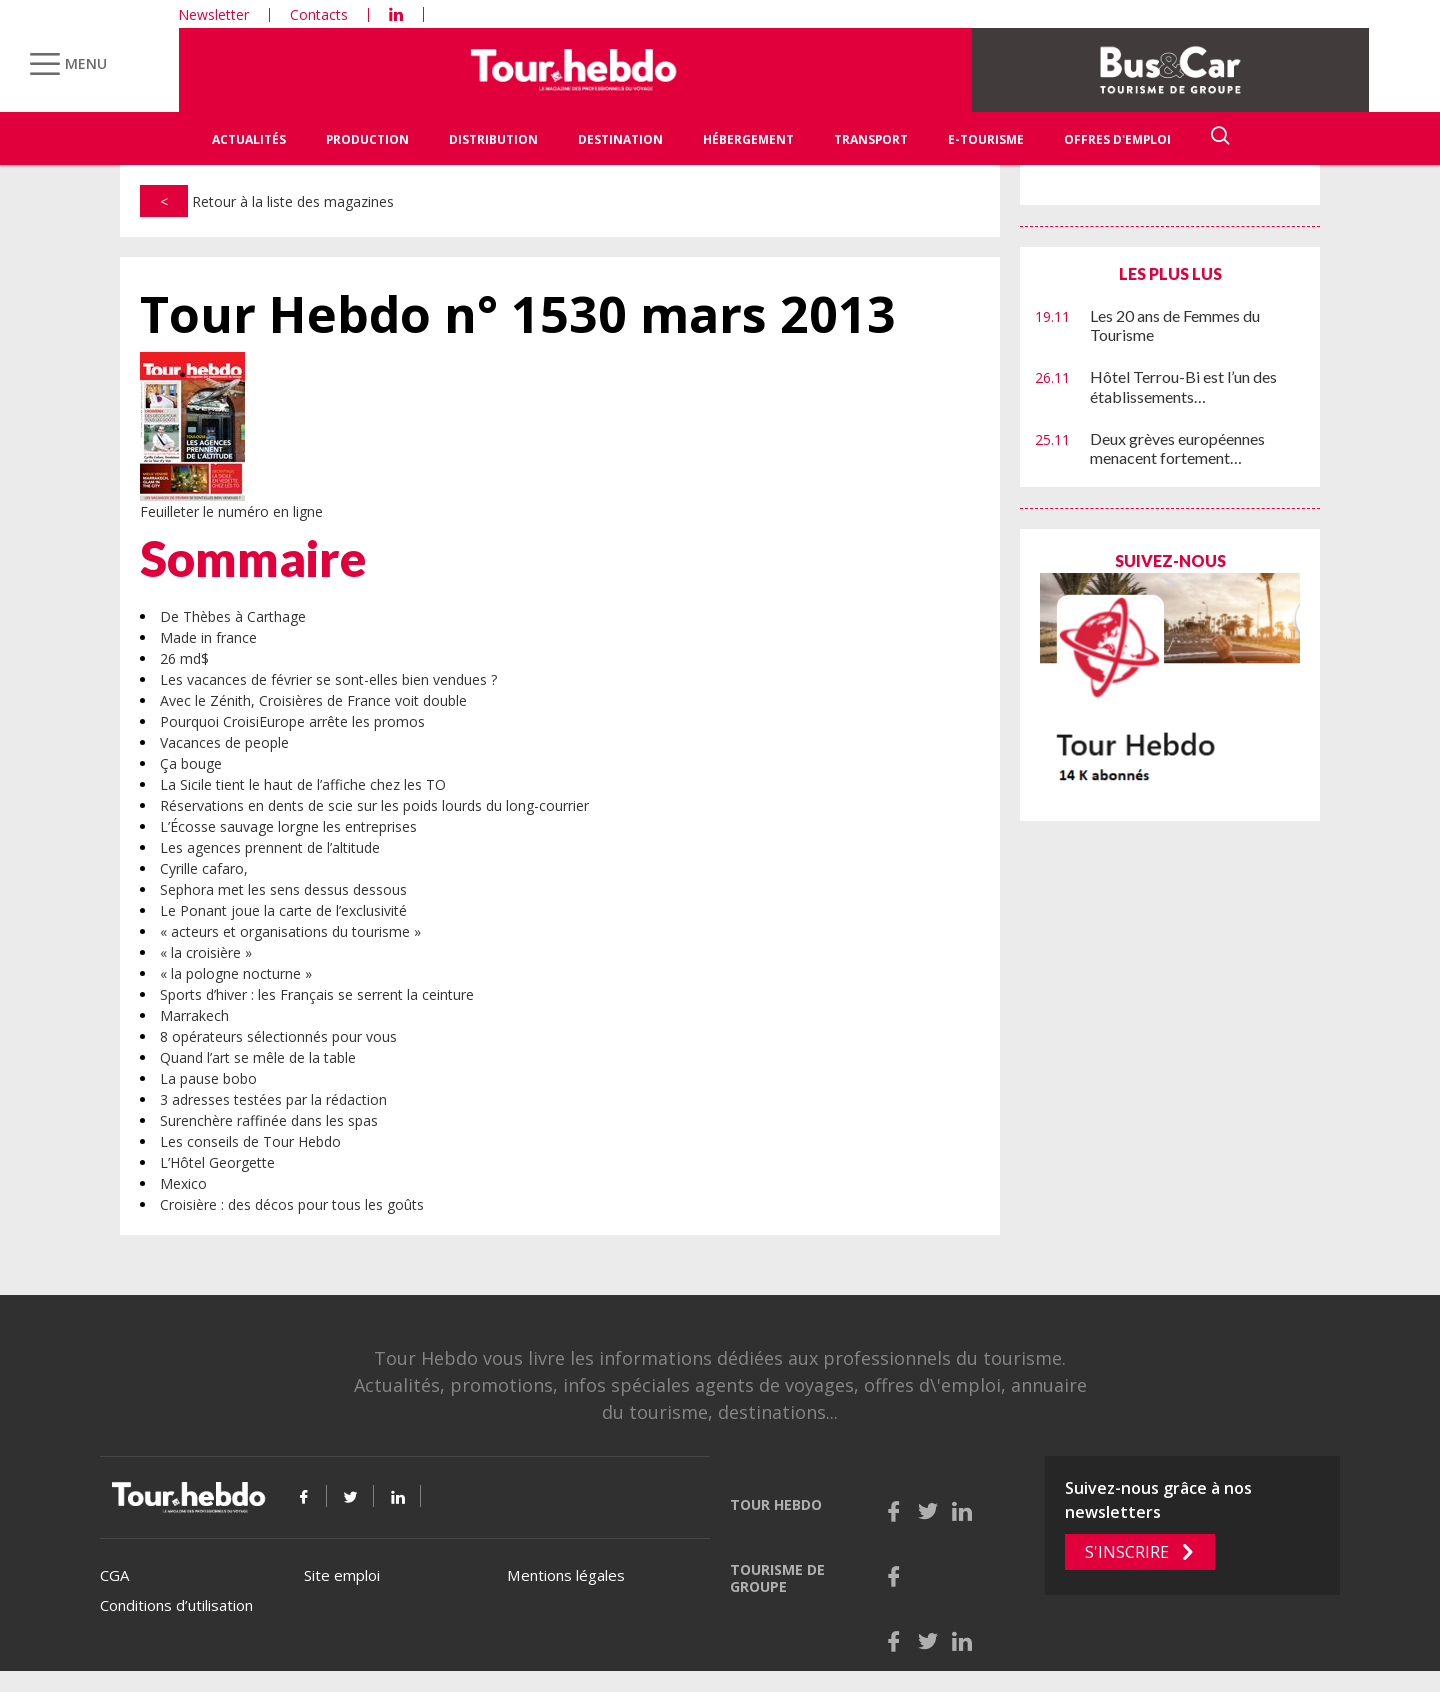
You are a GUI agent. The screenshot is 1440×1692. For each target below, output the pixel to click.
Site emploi (342, 1575)
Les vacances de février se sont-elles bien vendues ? (328, 679)
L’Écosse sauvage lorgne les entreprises (288, 826)
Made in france (208, 637)
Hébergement (748, 139)
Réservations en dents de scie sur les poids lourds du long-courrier (374, 805)
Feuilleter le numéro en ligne (231, 511)
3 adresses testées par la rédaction (273, 1099)
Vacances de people (224, 742)
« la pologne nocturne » (236, 973)
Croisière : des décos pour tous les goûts (292, 1204)
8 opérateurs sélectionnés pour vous (278, 1036)
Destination (620, 139)
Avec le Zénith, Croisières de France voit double (313, 700)
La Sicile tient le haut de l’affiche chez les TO (303, 784)
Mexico (183, 1183)
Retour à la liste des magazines (267, 201)
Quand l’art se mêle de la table (258, 1057)
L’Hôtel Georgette (217, 1162)
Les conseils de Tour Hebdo (250, 1141)
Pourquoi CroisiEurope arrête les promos (292, 721)
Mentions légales (566, 1575)
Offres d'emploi (1117, 139)
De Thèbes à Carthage (233, 616)
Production (367, 139)
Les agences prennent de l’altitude (270, 847)
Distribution (493, 139)
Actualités (249, 139)
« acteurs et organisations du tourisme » (290, 931)
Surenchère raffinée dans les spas (269, 1120)
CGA (114, 1575)
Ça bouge (191, 763)
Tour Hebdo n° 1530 (518, 314)
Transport (871, 139)
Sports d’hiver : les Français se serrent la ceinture (317, 994)
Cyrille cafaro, (204, 868)
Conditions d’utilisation (176, 1605)
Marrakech (194, 1015)
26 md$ (184, 658)
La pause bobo (208, 1078)
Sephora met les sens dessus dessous (283, 889)
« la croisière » (206, 952)
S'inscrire (1127, 1552)
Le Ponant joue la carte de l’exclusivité (283, 910)
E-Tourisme (986, 139)
